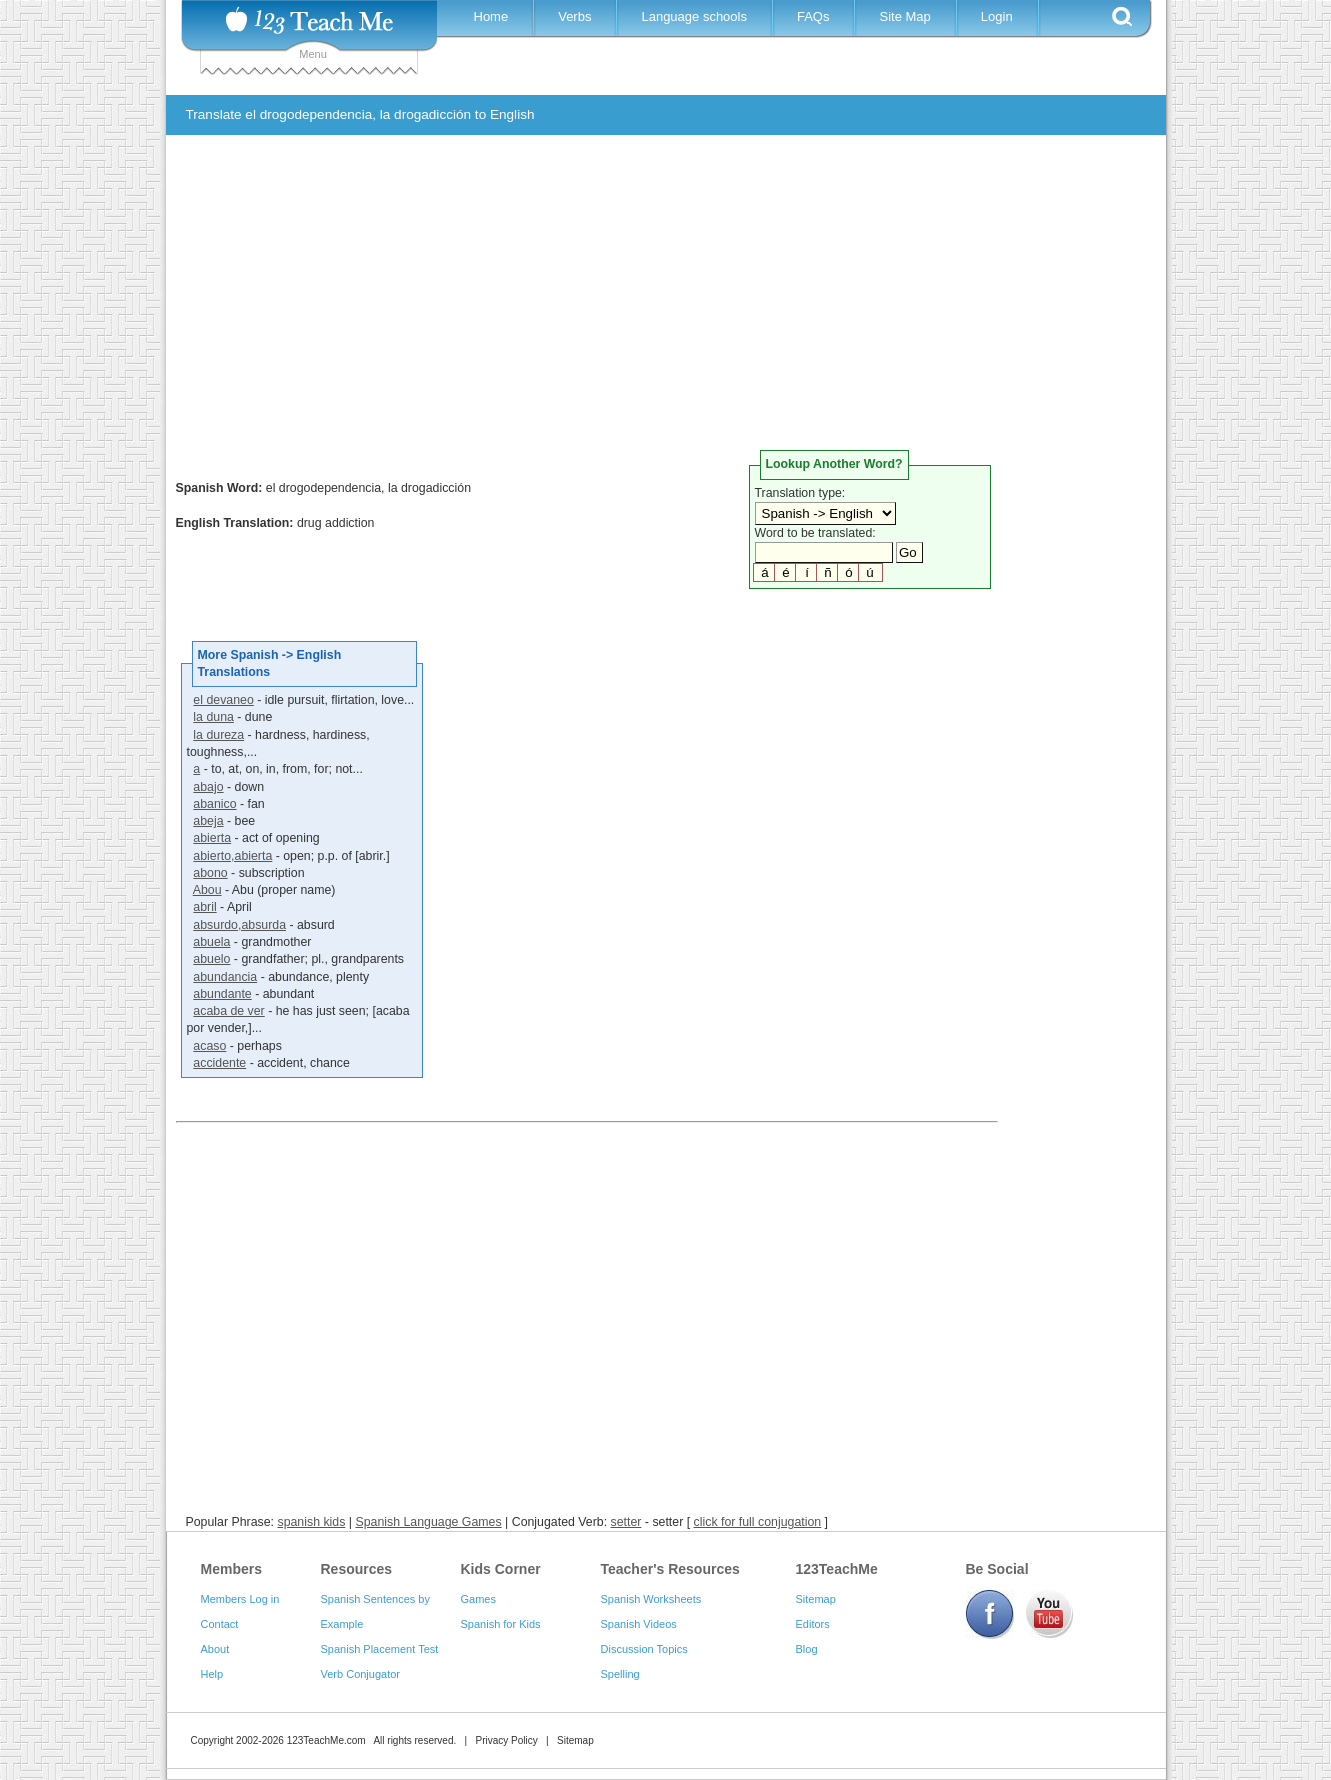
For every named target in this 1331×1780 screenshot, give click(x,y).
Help (212, 1674)
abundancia (225, 977)
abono (210, 873)
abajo (208, 787)
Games (478, 1599)
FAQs (813, 16)
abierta (212, 838)
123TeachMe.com (326, 1740)
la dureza (218, 735)
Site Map (904, 16)
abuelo (211, 959)
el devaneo (223, 700)
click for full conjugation (758, 1522)
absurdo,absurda (239, 925)
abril (204, 907)
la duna (213, 717)
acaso (209, 1046)
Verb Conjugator (361, 1674)
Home (491, 16)
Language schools (694, 16)
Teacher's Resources (670, 1569)
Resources (357, 1569)
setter (626, 1522)
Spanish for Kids (501, 1624)
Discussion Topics (644, 1649)
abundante (222, 994)
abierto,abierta (232, 856)
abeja (208, 821)
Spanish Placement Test (380, 1649)
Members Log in (240, 1599)
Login (997, 16)
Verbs (574, 16)
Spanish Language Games (428, 1522)
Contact (220, 1624)
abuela (211, 942)
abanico (214, 804)
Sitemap (816, 1599)
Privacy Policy (506, 1740)
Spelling (620, 1674)
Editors (813, 1624)
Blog (807, 1649)
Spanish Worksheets (651, 1599)
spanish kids (311, 1522)
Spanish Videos (639, 1624)
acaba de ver (228, 1011)
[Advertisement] (651, 300)
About (215, 1649)
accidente (219, 1063)
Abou (207, 890)
